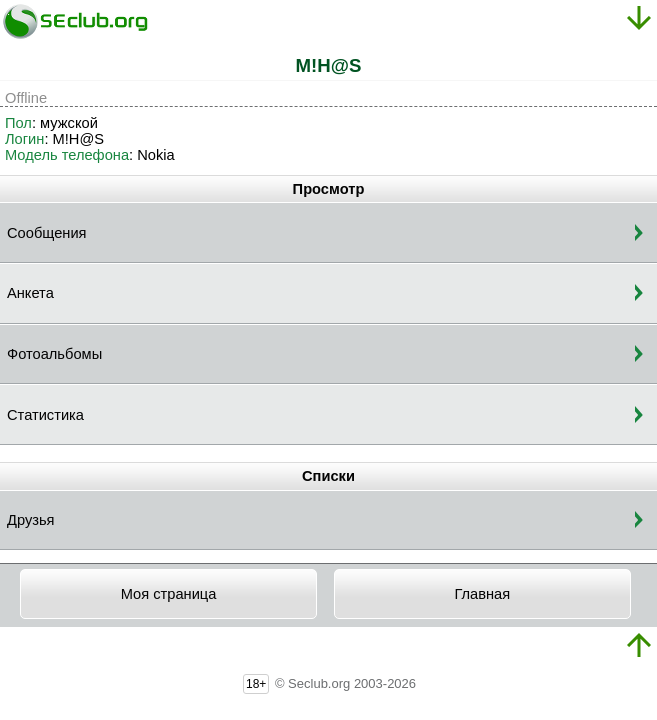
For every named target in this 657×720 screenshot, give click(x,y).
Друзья (31, 520)
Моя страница (169, 594)
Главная (482, 594)
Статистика (45, 415)
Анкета (30, 293)
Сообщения (47, 233)
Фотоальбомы (54, 354)
